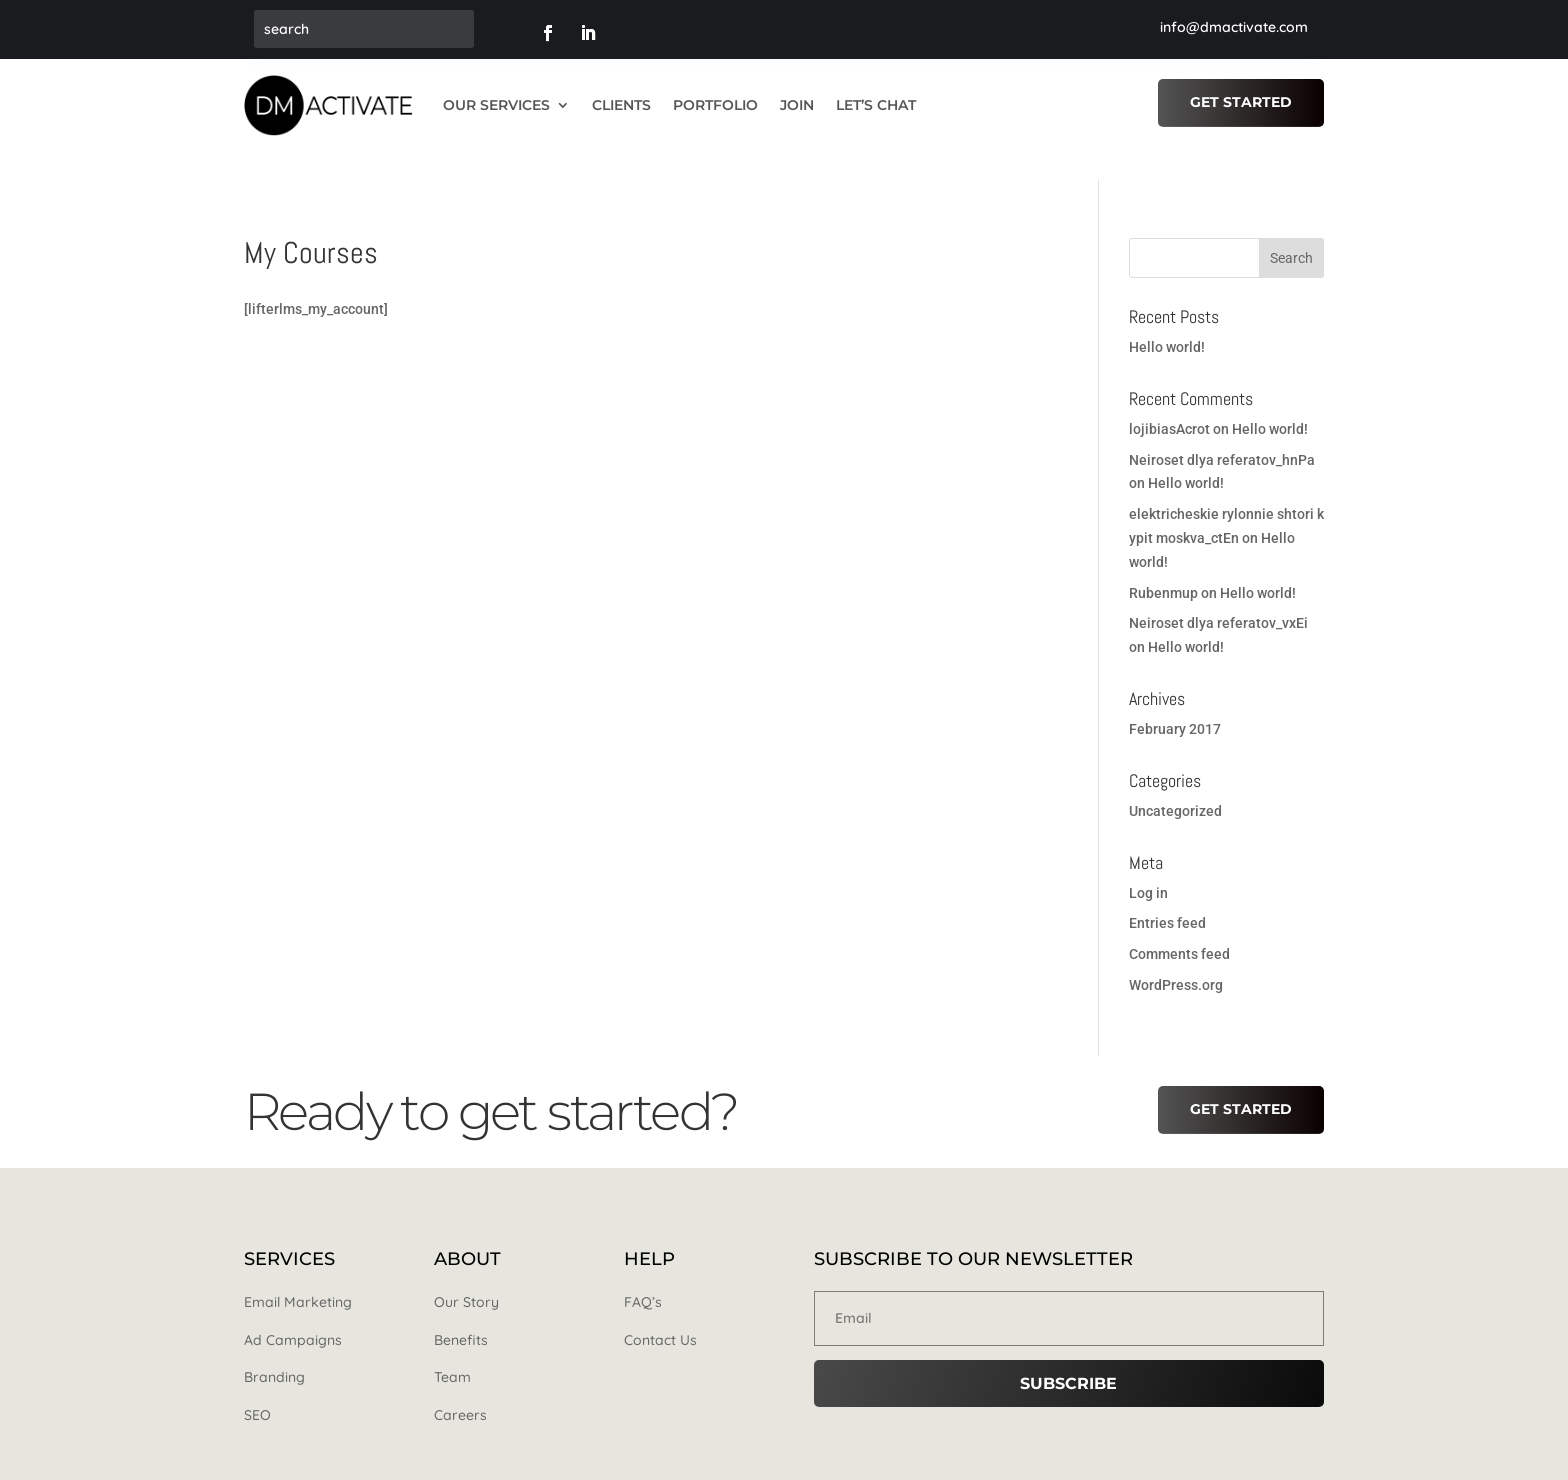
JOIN (797, 105)
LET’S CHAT (876, 105)
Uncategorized (1175, 782)
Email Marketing (298, 1273)
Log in (1148, 864)
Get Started (1241, 102)
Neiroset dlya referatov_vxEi (1218, 595)
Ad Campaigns (293, 1311)
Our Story (466, 1273)
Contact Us (660, 1311)
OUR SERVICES (496, 105)
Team (452, 1349)
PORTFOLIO (715, 105)
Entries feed (1167, 895)
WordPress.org (1176, 956)
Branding (274, 1349)
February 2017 (1175, 700)
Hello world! (1167, 318)
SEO (257, 1386)
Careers (460, 1386)
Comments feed (1179, 925)
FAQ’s (643, 1273)
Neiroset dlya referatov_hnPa (1222, 431)
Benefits (461, 1311)
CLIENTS (621, 105)
